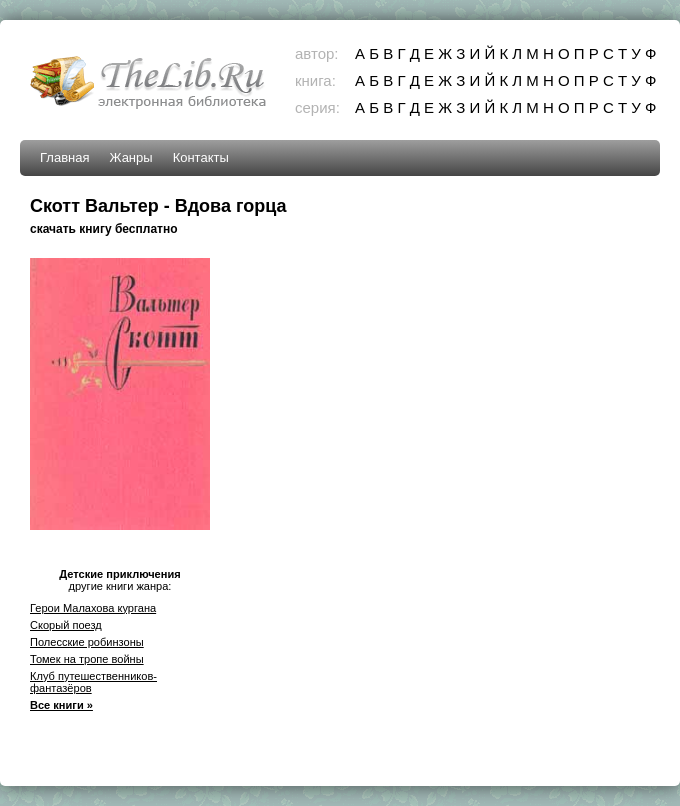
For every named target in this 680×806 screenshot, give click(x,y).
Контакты (201, 157)
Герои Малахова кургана (93, 608)
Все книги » (61, 705)
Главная (64, 157)
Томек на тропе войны (87, 659)
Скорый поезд (66, 625)
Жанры (130, 157)
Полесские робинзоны (87, 642)
